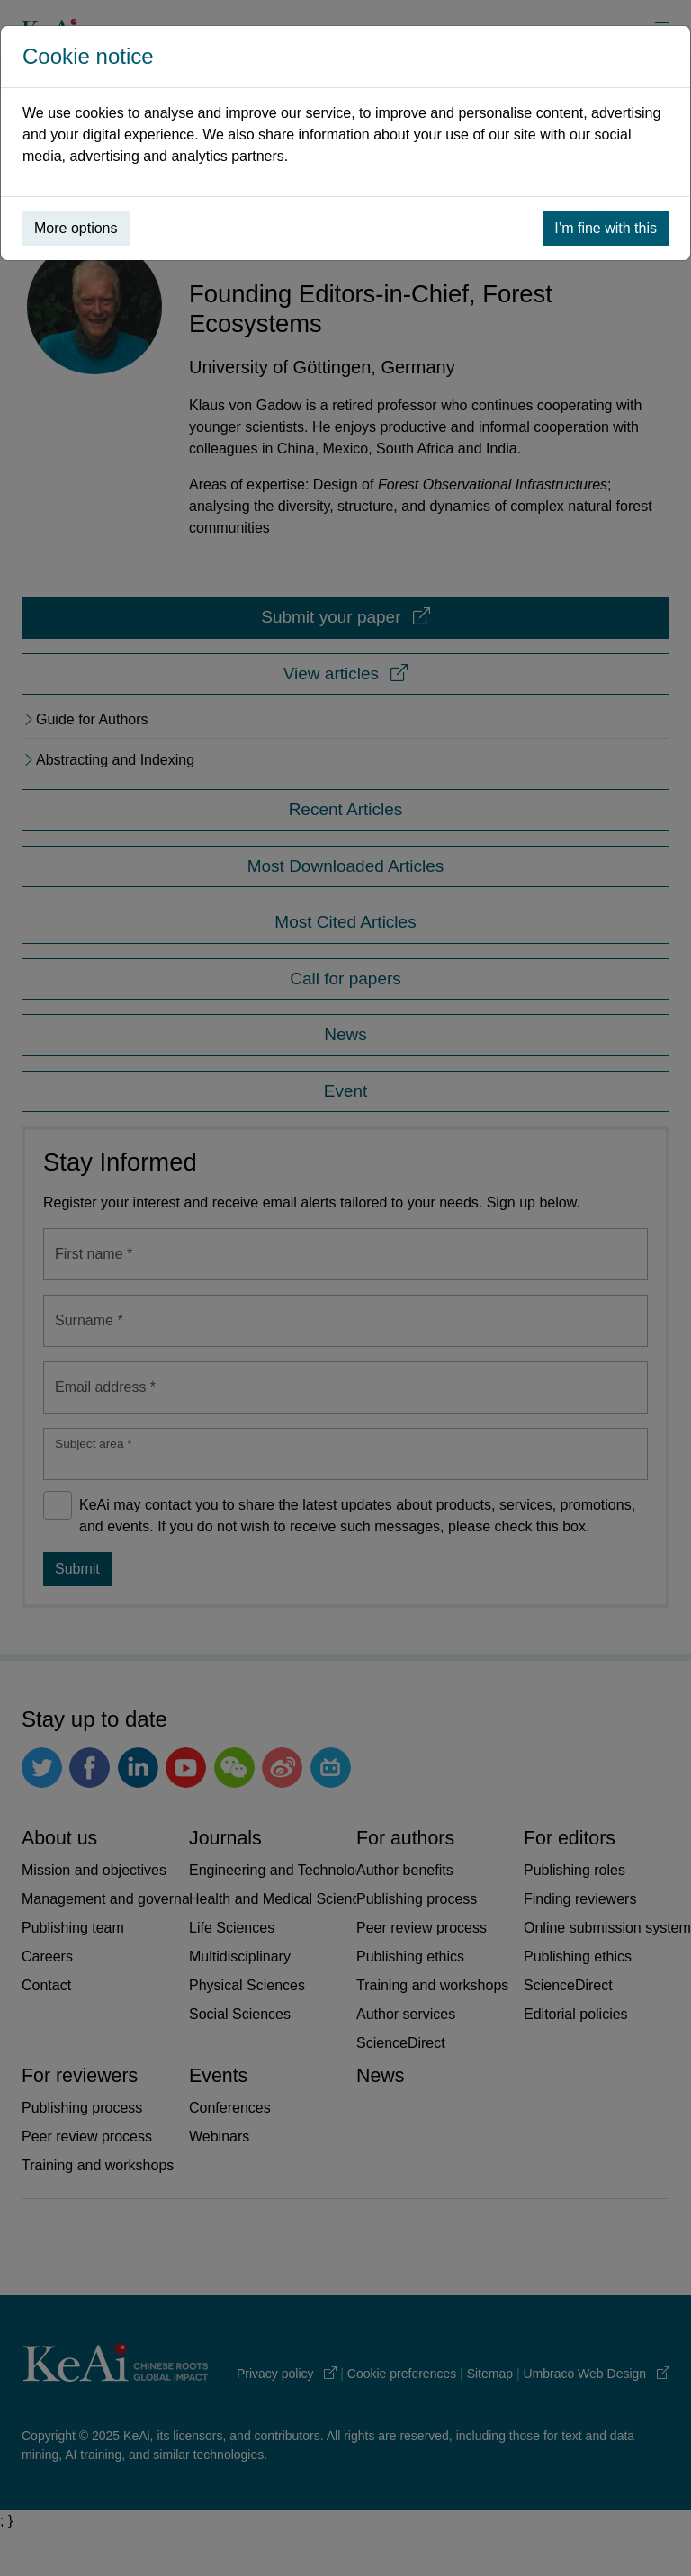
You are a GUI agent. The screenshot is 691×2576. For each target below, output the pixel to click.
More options (76, 228)
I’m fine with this (605, 228)
